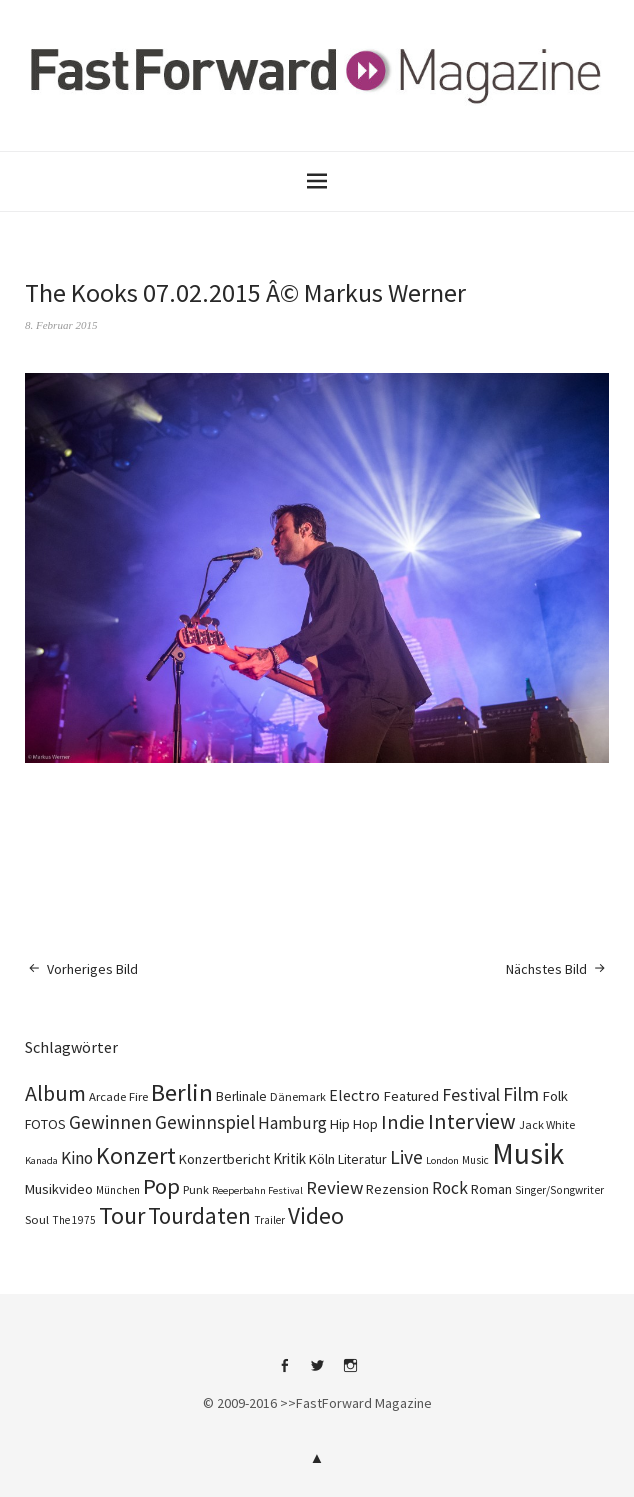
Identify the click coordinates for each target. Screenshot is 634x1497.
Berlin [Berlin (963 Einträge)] (182, 1092)
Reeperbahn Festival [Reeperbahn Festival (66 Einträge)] (257, 1190)
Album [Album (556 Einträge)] (55, 1093)
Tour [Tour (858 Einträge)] (122, 1215)
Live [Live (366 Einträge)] (406, 1157)
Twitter (317, 1373)
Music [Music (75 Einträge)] (475, 1160)
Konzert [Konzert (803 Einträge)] (136, 1155)
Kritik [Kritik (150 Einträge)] (289, 1158)
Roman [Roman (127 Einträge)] (491, 1189)
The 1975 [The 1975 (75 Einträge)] (74, 1220)
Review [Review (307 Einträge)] (334, 1187)
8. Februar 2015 (61, 325)
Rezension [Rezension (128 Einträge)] (397, 1189)
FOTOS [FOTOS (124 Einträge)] (45, 1124)
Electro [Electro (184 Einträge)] (354, 1095)
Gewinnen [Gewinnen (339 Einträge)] (110, 1122)
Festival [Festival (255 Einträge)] (471, 1095)
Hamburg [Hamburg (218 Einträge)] (292, 1123)
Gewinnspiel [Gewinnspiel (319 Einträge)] (205, 1122)
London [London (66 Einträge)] (442, 1160)
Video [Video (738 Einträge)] (316, 1215)
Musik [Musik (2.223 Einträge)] (528, 1153)
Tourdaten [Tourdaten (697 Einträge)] (199, 1215)
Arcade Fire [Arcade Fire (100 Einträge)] (118, 1096)
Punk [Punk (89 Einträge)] (196, 1189)
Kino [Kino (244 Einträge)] (77, 1158)
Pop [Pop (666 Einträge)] (161, 1186)
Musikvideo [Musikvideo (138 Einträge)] (59, 1189)
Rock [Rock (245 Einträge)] (450, 1188)
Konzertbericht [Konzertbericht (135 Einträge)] (224, 1159)
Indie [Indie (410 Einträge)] (403, 1122)
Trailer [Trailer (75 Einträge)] (269, 1220)
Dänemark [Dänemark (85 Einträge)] (298, 1096)
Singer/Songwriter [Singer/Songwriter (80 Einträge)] (559, 1190)
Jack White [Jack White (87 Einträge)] (547, 1124)
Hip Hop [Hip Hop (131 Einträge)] (354, 1124)
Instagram (350, 1373)
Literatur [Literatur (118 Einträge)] (362, 1159)
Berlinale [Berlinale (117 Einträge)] (241, 1096)
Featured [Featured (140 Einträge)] (411, 1096)
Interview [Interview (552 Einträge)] (472, 1121)
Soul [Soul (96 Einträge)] (37, 1219)
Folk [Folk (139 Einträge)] (555, 1096)
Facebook (284, 1373)
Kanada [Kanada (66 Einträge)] (41, 1160)
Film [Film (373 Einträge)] (521, 1094)
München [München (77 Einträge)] (118, 1190)
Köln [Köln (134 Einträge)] (322, 1159)
